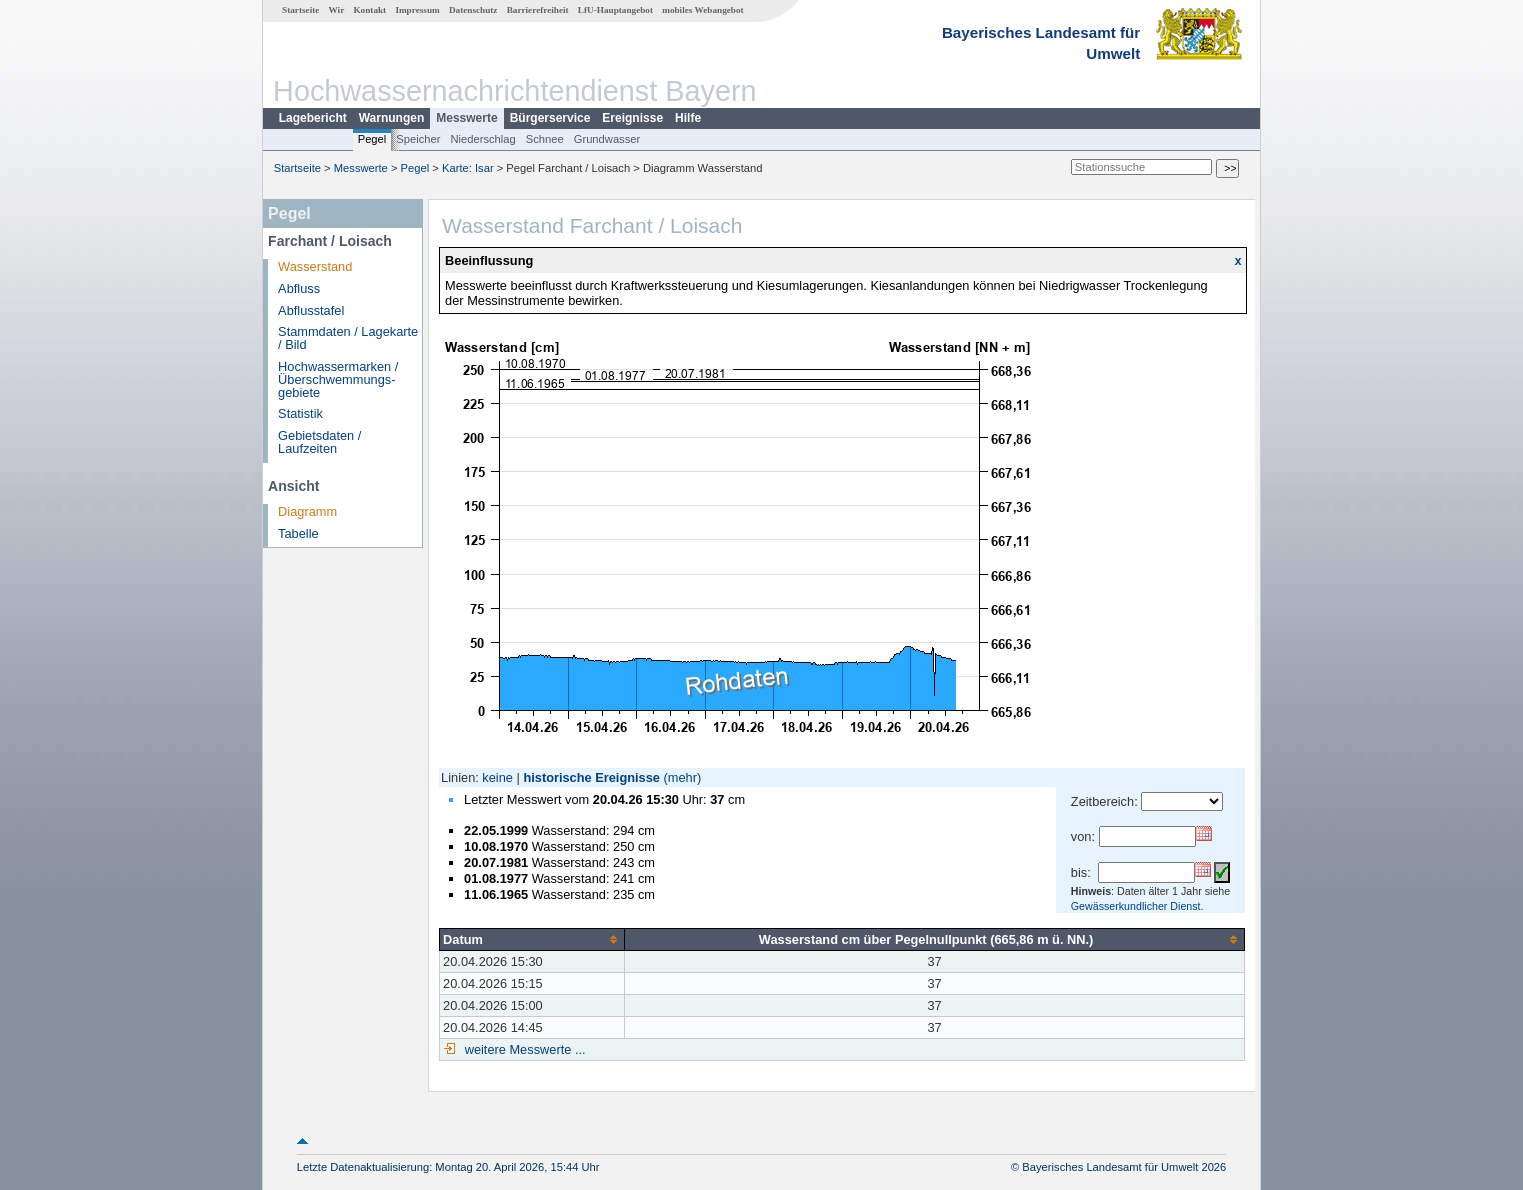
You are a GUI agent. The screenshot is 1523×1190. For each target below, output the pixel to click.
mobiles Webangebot (702, 10)
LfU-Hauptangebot (615, 10)
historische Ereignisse (591, 777)
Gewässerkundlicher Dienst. (1137, 906)
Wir (337, 10)
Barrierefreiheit (538, 10)
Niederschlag (482, 139)
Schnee (545, 139)
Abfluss (299, 288)
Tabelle (298, 533)
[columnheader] (532, 939)
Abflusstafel (311, 310)
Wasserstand (315, 266)
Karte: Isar (468, 168)
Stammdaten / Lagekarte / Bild (348, 338)
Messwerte (466, 118)
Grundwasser (607, 139)
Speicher (418, 139)
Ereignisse (632, 118)
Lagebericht (313, 118)
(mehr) (683, 777)
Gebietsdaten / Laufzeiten (319, 442)
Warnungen (392, 118)
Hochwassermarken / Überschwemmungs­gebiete (338, 379)
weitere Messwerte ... (523, 1049)
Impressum (417, 10)
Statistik (300, 413)
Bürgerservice (550, 118)
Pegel (372, 139)
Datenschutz (473, 10)
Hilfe (688, 118)
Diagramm (307, 511)
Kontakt (369, 10)
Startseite (300, 10)
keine (497, 777)
